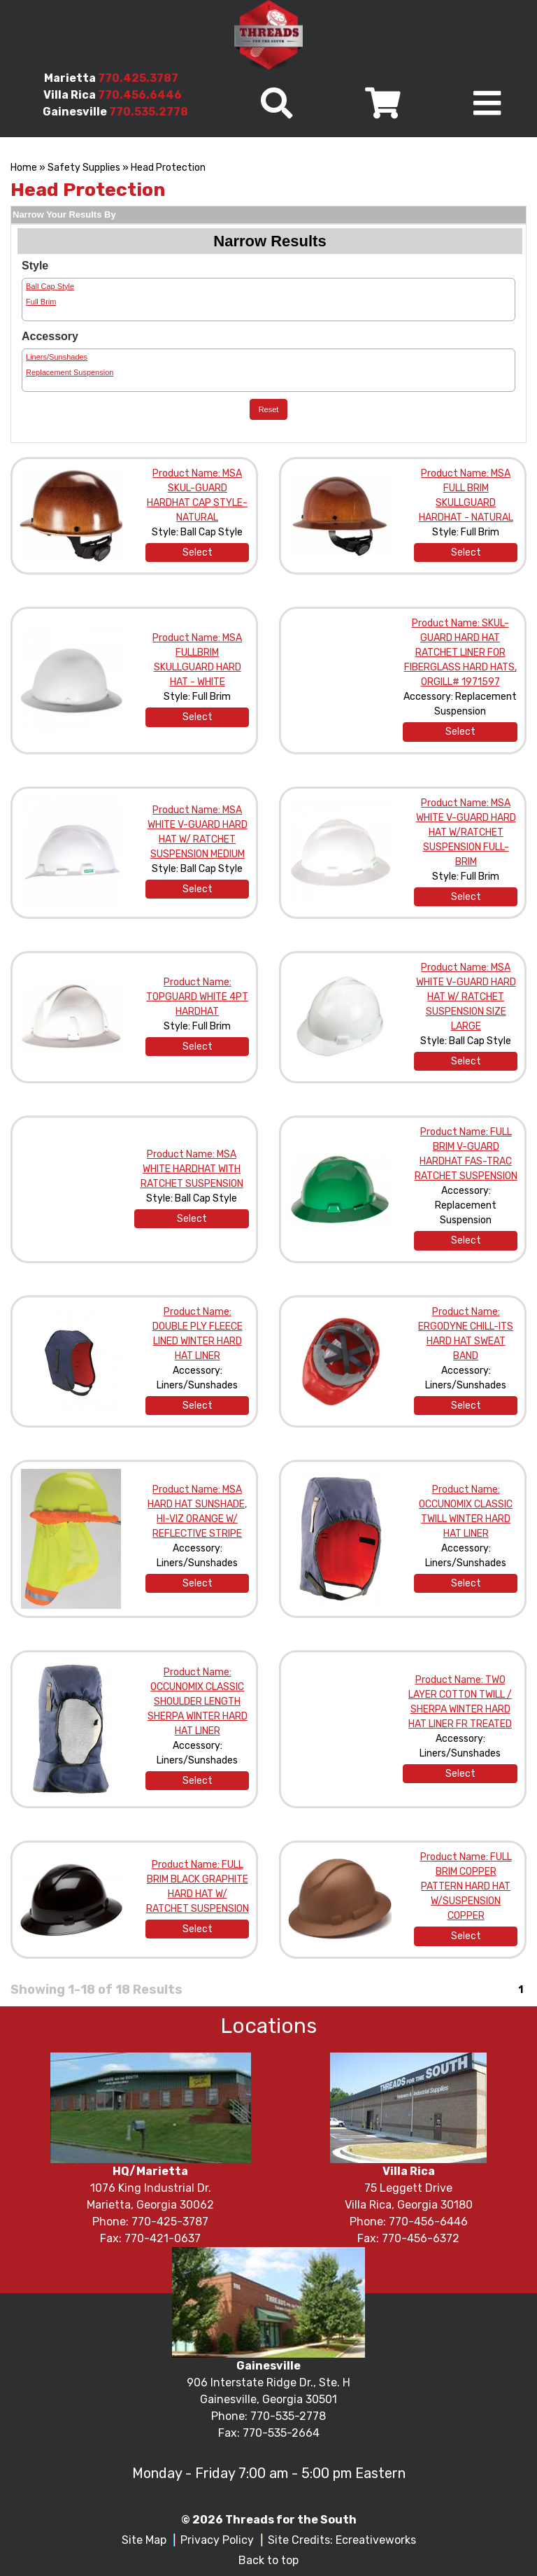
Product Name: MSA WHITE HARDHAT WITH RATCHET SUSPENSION (192, 1169)
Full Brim (41, 301)
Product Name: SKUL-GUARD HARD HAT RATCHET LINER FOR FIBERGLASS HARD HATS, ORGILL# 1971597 (460, 652)
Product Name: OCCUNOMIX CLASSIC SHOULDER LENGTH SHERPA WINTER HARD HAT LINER (198, 1701)
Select (197, 552)
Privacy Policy (217, 2540)
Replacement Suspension (69, 372)
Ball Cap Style (50, 286)
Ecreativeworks (376, 2540)
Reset (269, 409)
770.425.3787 (138, 78)
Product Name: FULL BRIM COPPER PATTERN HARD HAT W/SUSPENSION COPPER (466, 1886)
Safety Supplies (84, 168)
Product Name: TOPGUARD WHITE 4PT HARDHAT (197, 997)
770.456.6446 (140, 94)
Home (23, 168)
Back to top (268, 2560)
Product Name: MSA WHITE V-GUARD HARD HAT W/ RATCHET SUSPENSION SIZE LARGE (466, 997)
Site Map (144, 2540)
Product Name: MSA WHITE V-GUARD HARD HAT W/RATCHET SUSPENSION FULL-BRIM (466, 832)
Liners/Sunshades (56, 357)
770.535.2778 (148, 111)
